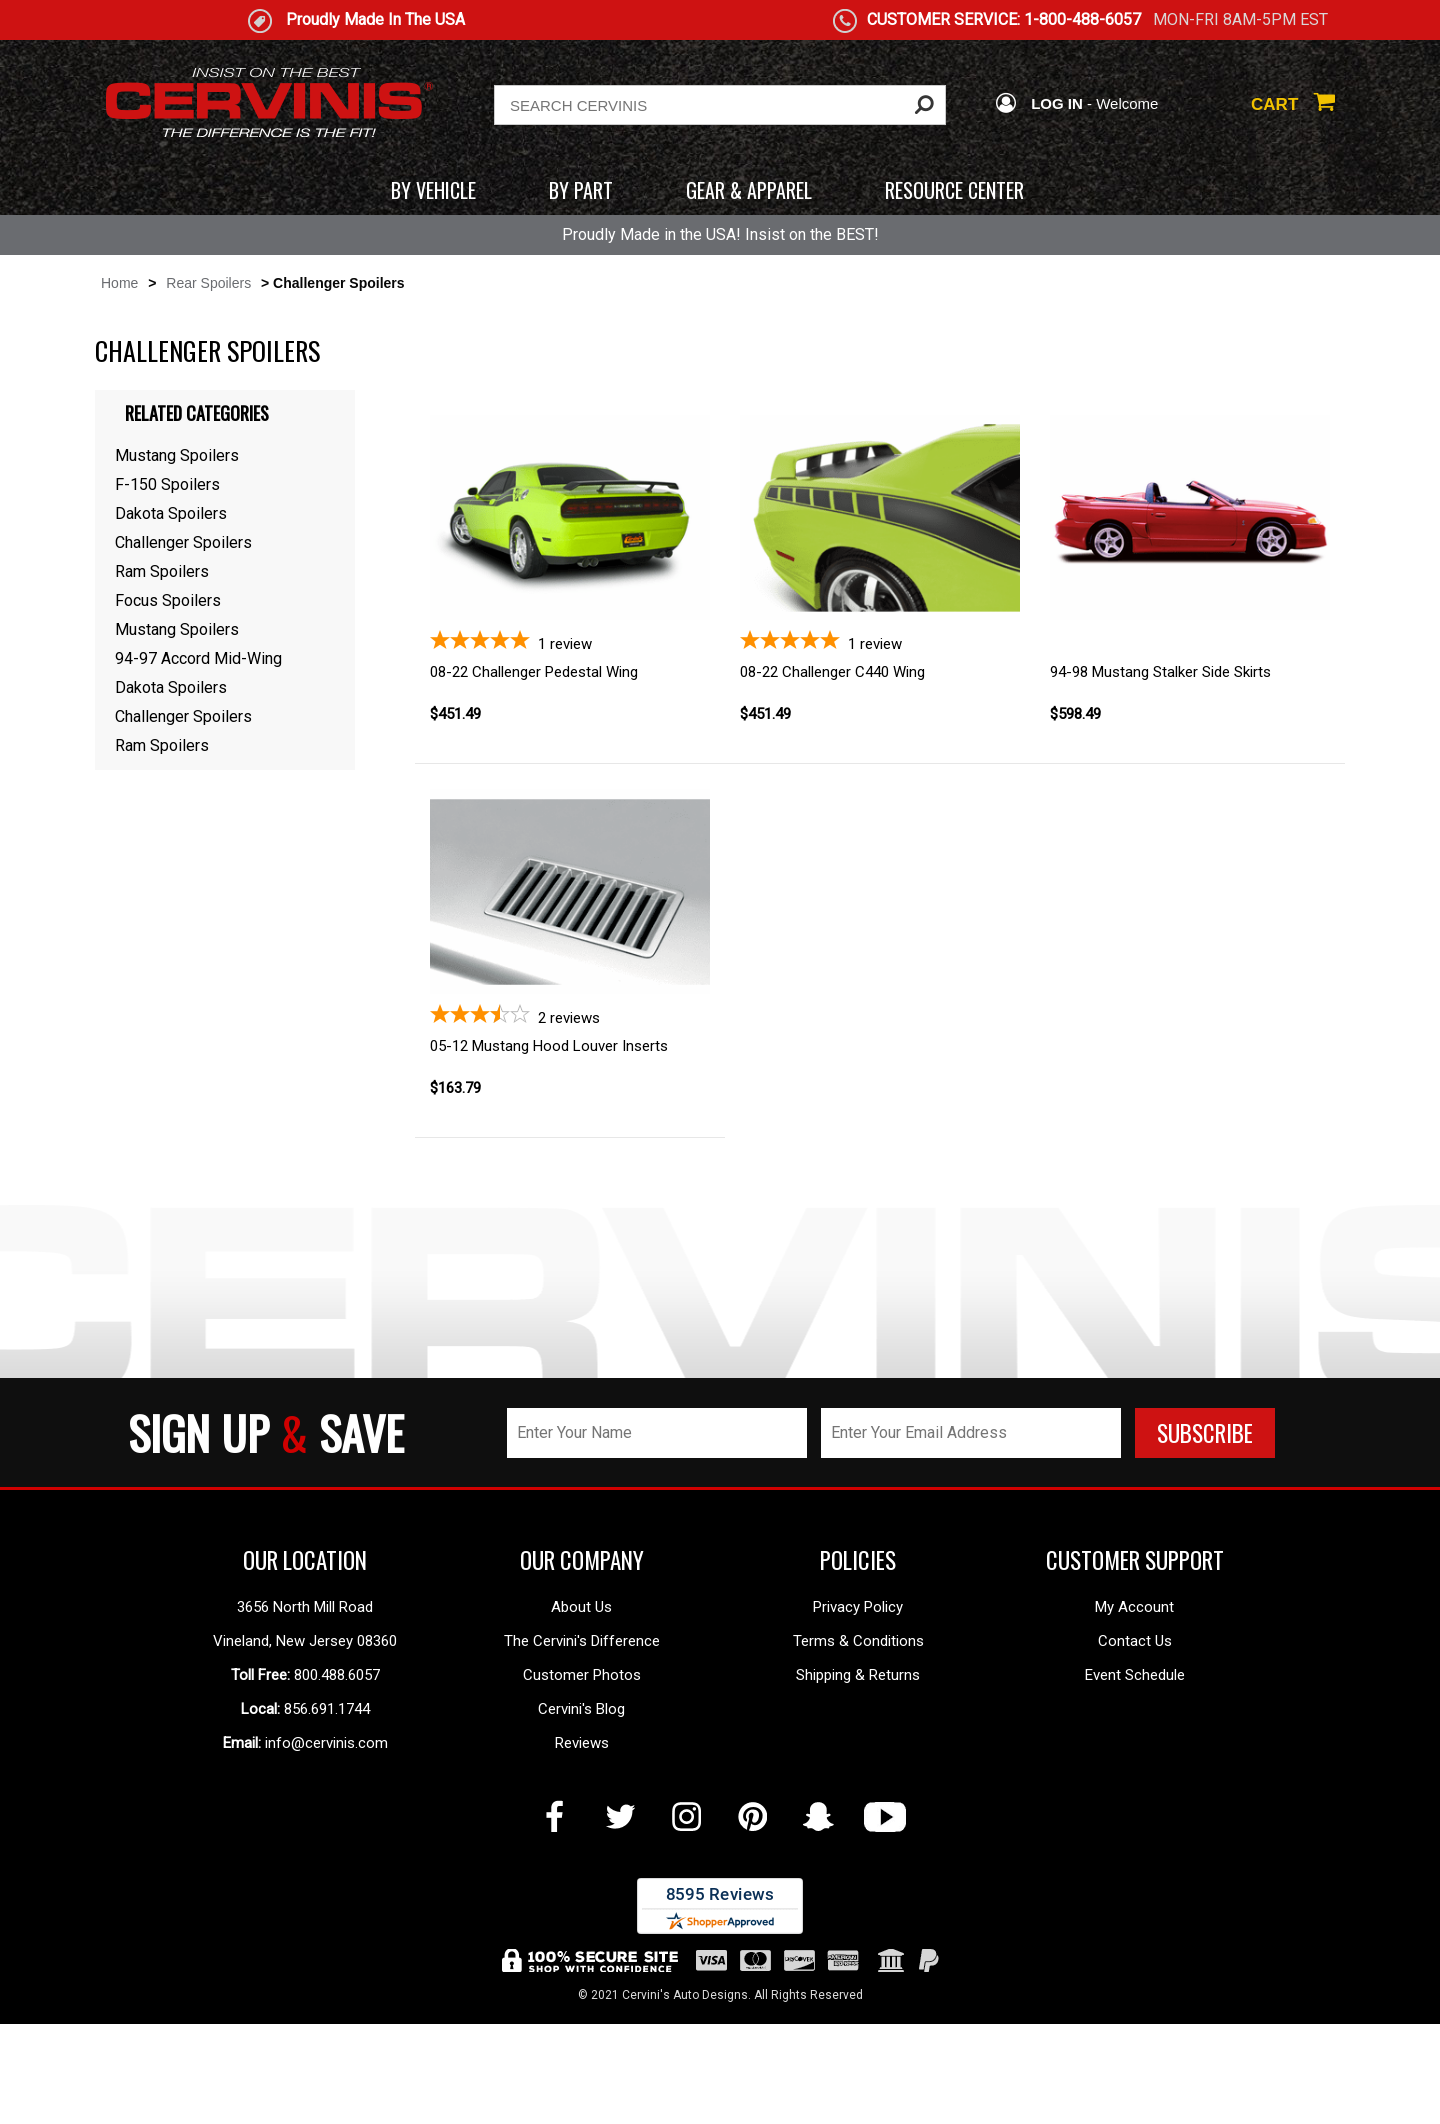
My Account (1134, 1757)
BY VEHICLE (433, 190)
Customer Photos (582, 1825)
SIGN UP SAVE (266, 1582)
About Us (581, 1757)
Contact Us (1135, 1791)
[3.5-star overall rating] (570, 1090)
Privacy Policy (858, 1757)
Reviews (582, 1893)
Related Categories (197, 413)
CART (1293, 104)
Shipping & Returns (858, 1825)
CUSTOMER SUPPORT (1135, 1710)
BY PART (581, 190)
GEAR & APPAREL (749, 190)
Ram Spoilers (162, 571)
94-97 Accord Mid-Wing (198, 658)
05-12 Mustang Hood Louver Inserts (549, 1121)
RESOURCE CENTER (954, 190)
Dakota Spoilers (171, 513)
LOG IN (1039, 103)
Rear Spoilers (208, 283)
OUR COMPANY (582, 1710)
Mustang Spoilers (177, 455)
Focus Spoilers (168, 600)
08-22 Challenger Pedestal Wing (534, 672)
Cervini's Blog (581, 1859)
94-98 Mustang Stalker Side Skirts (1160, 672)
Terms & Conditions (858, 1791)
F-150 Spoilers (167, 484)
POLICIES (858, 1710)
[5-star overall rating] (570, 641)
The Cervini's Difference (582, 1791)
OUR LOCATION (305, 1710)
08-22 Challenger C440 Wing (832, 672)
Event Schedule (1135, 1825)
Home (119, 283)
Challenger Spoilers (183, 542)
